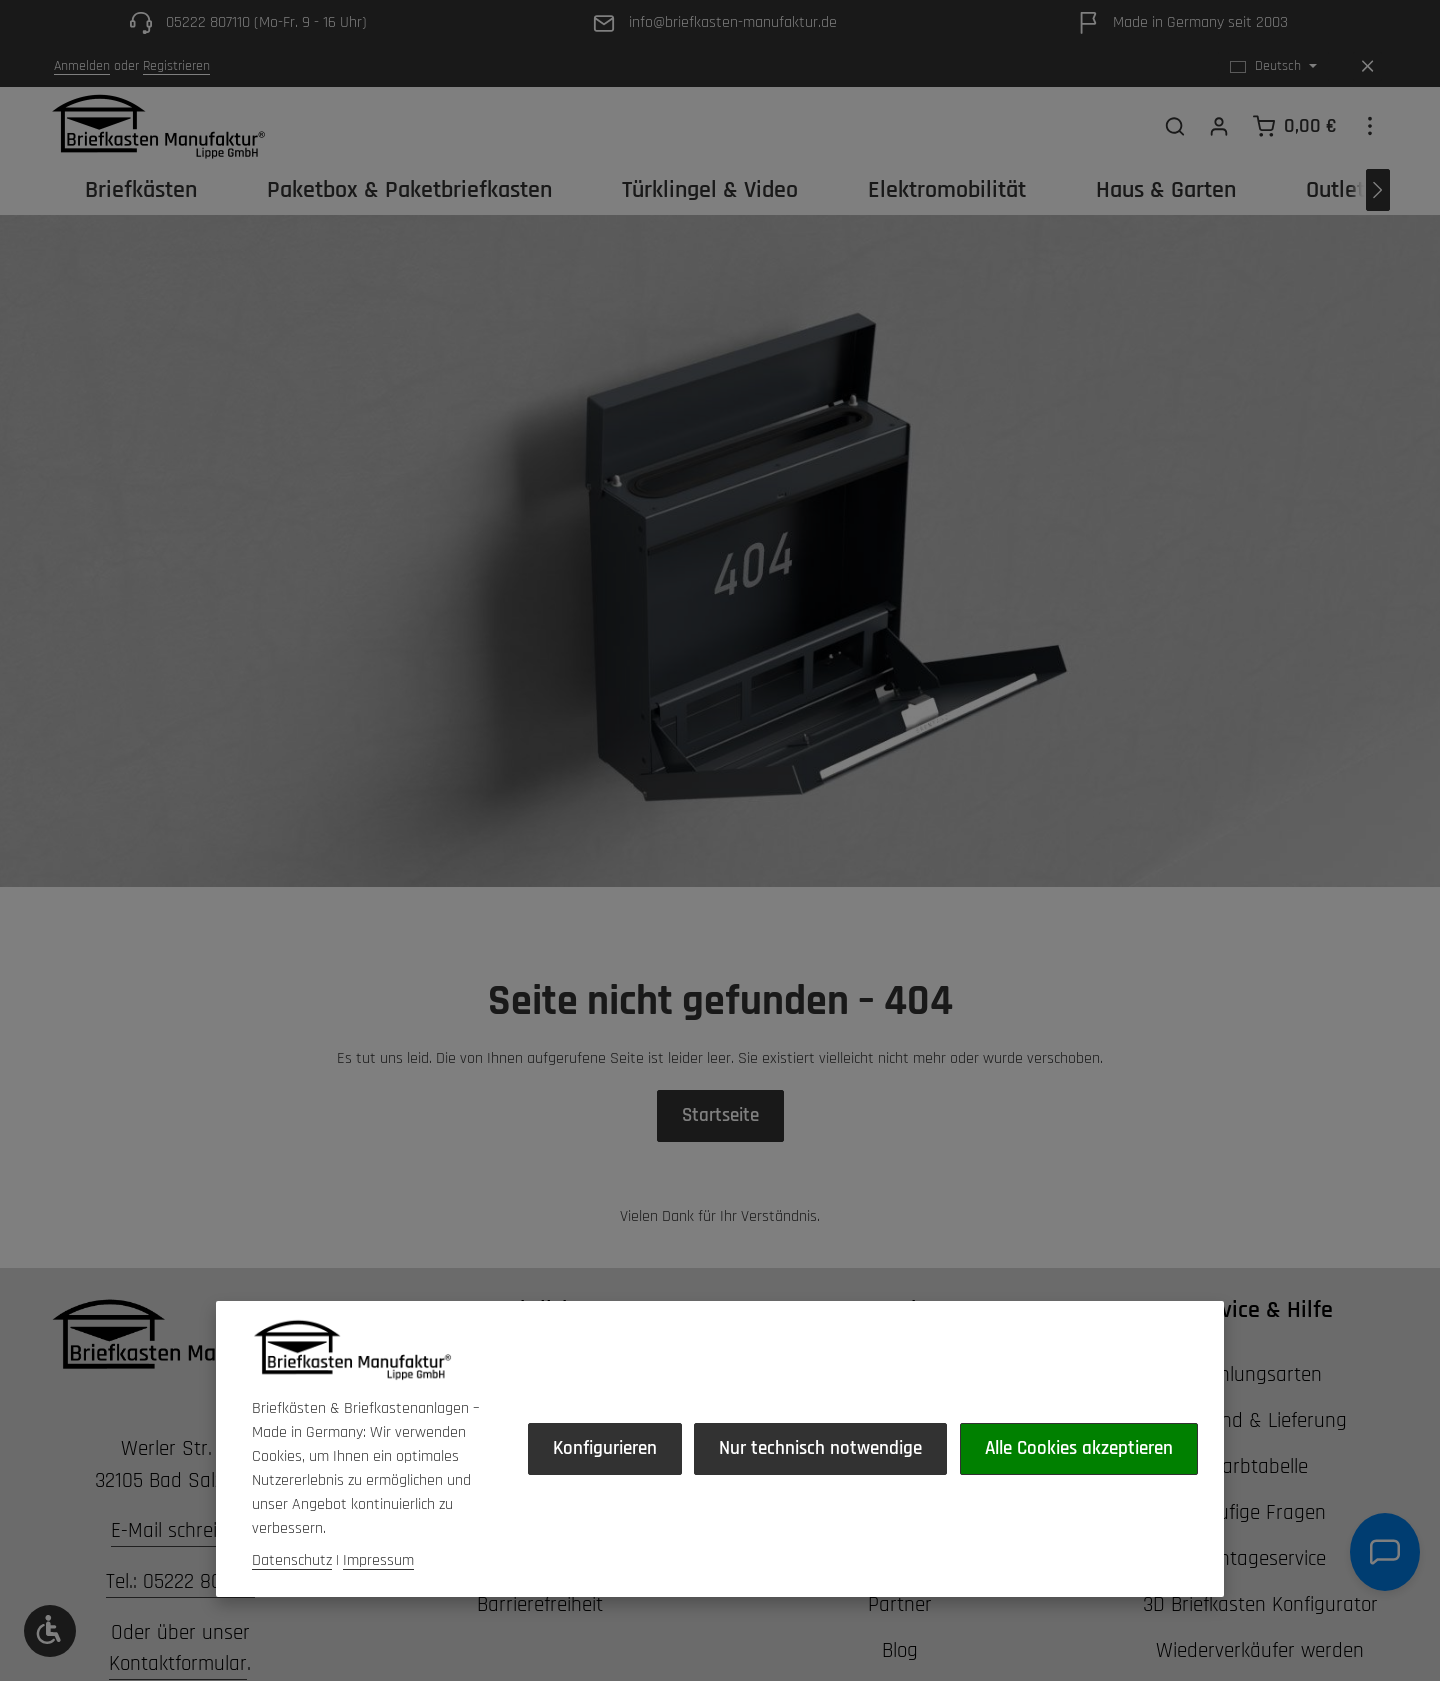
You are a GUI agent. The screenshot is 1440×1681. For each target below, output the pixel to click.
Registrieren (176, 66)
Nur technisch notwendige (594, 1555)
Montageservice (1260, 1588)
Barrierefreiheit (540, 1634)
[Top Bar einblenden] (1370, 137)
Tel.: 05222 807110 (180, 1611)
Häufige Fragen (1260, 1542)
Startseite (720, 1142)
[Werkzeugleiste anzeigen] (50, 1631)
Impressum (378, 1504)
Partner (900, 1634)
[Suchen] (1175, 137)
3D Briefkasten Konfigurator (1260, 1634)
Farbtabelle (1260, 1496)
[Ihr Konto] (1219, 137)
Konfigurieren (343, 1555)
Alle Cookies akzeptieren (899, 1555)
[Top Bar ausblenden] (1367, 66)
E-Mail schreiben (180, 1560)
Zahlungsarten (1260, 1404)
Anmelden (82, 66)
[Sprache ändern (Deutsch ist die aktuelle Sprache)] (1273, 66)
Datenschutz (292, 1504)
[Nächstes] (1378, 212)
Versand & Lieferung (1260, 1450)
